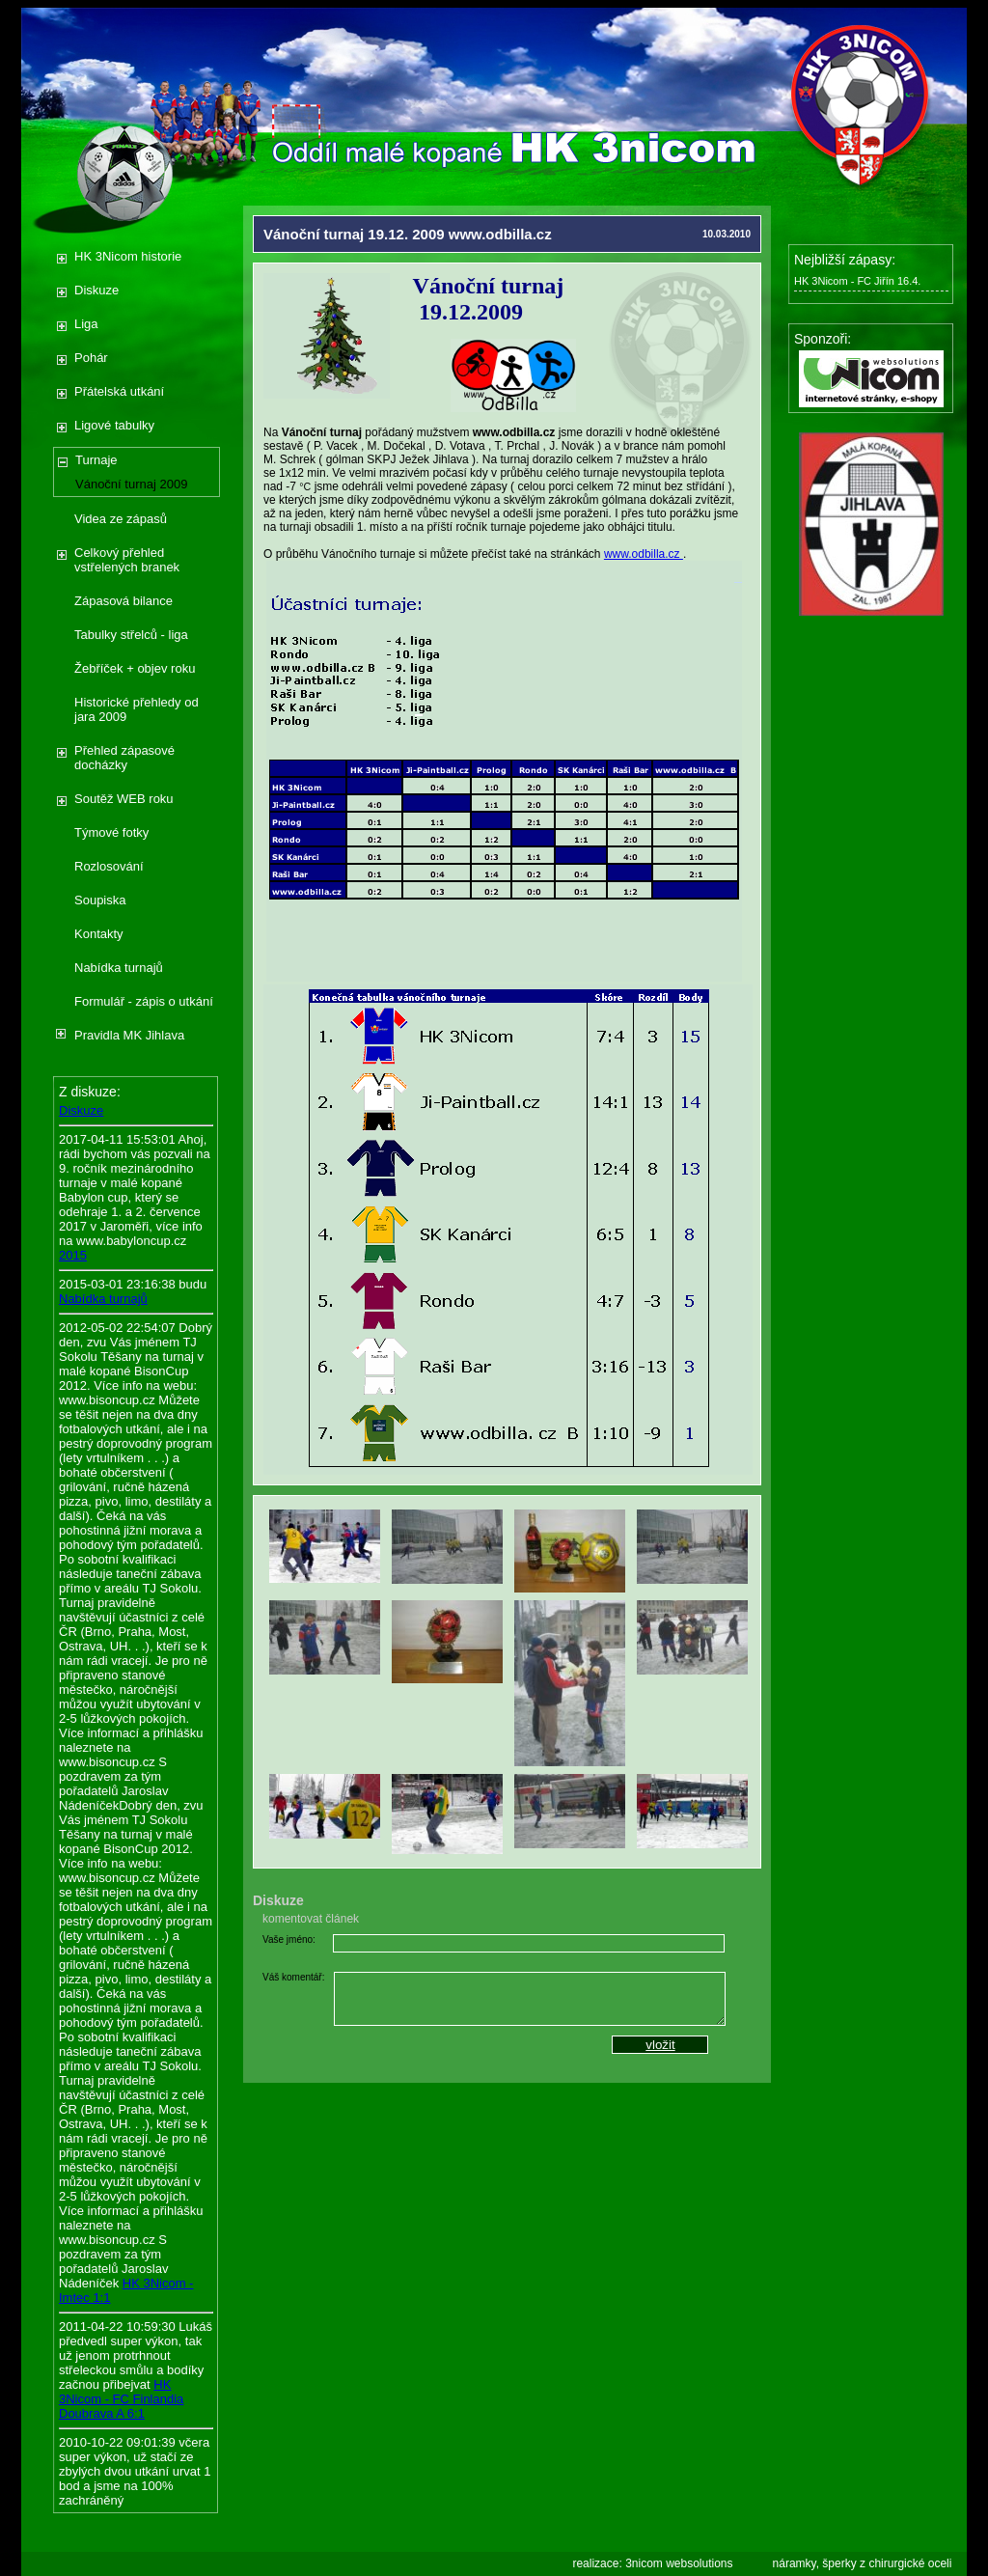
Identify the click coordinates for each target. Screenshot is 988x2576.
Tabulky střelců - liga (131, 634)
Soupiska (99, 900)
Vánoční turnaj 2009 (131, 484)
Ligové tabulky (114, 425)
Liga (86, 324)
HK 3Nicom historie (127, 256)
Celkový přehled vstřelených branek (126, 559)
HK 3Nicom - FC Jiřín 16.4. (857, 281)
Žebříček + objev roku (134, 668)
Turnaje (96, 460)
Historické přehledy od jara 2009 (136, 709)
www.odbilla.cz (643, 554)
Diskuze (96, 290)
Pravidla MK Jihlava (129, 1035)
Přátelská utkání (119, 391)
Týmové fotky (111, 832)
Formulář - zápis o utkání (143, 1001)
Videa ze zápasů (120, 519)
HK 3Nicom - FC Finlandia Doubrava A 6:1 (121, 2399)
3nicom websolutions (678, 2563)
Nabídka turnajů (118, 967)
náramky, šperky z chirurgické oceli (862, 2563)
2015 (73, 1255)
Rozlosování (109, 866)
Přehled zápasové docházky (124, 757)
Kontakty (99, 934)
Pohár (91, 357)
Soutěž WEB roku (124, 798)
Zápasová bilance (123, 601)
